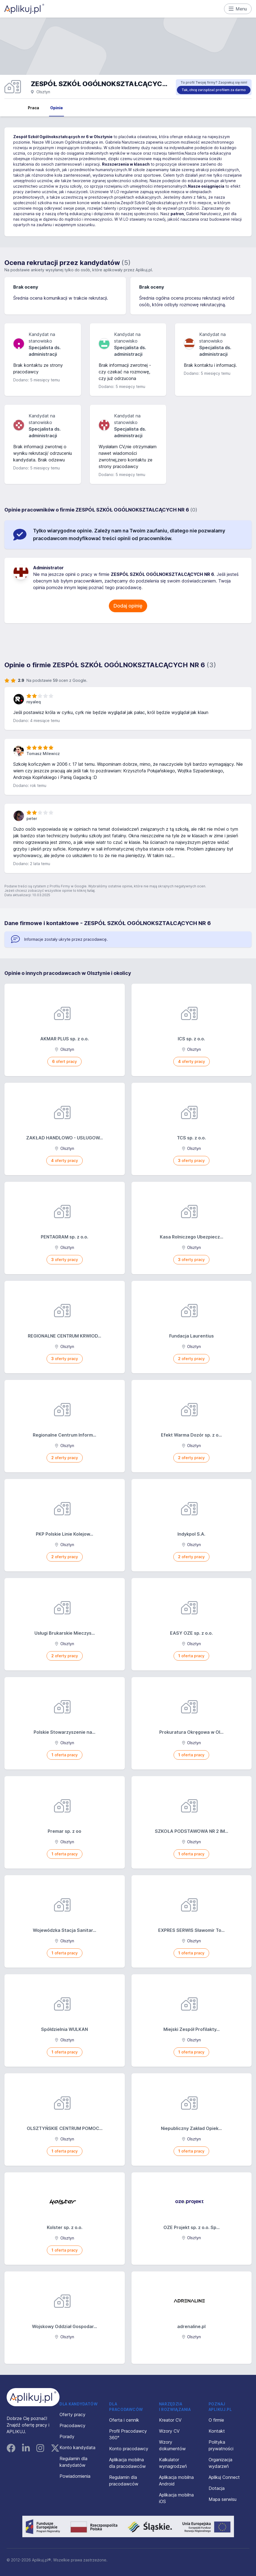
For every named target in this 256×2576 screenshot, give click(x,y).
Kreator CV (170, 2420)
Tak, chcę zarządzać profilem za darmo (214, 90)
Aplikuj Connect (224, 2477)
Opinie (56, 107)
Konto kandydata (77, 2447)
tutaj (91, 890)
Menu (238, 9)
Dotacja (217, 2488)
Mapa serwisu (222, 2499)
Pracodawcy (72, 2425)
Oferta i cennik (124, 2420)
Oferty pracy (72, 2414)
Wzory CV (169, 2431)
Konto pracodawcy (128, 2448)
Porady (67, 2436)
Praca (33, 107)
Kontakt (217, 2431)
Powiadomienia (75, 2476)
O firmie (216, 2420)
